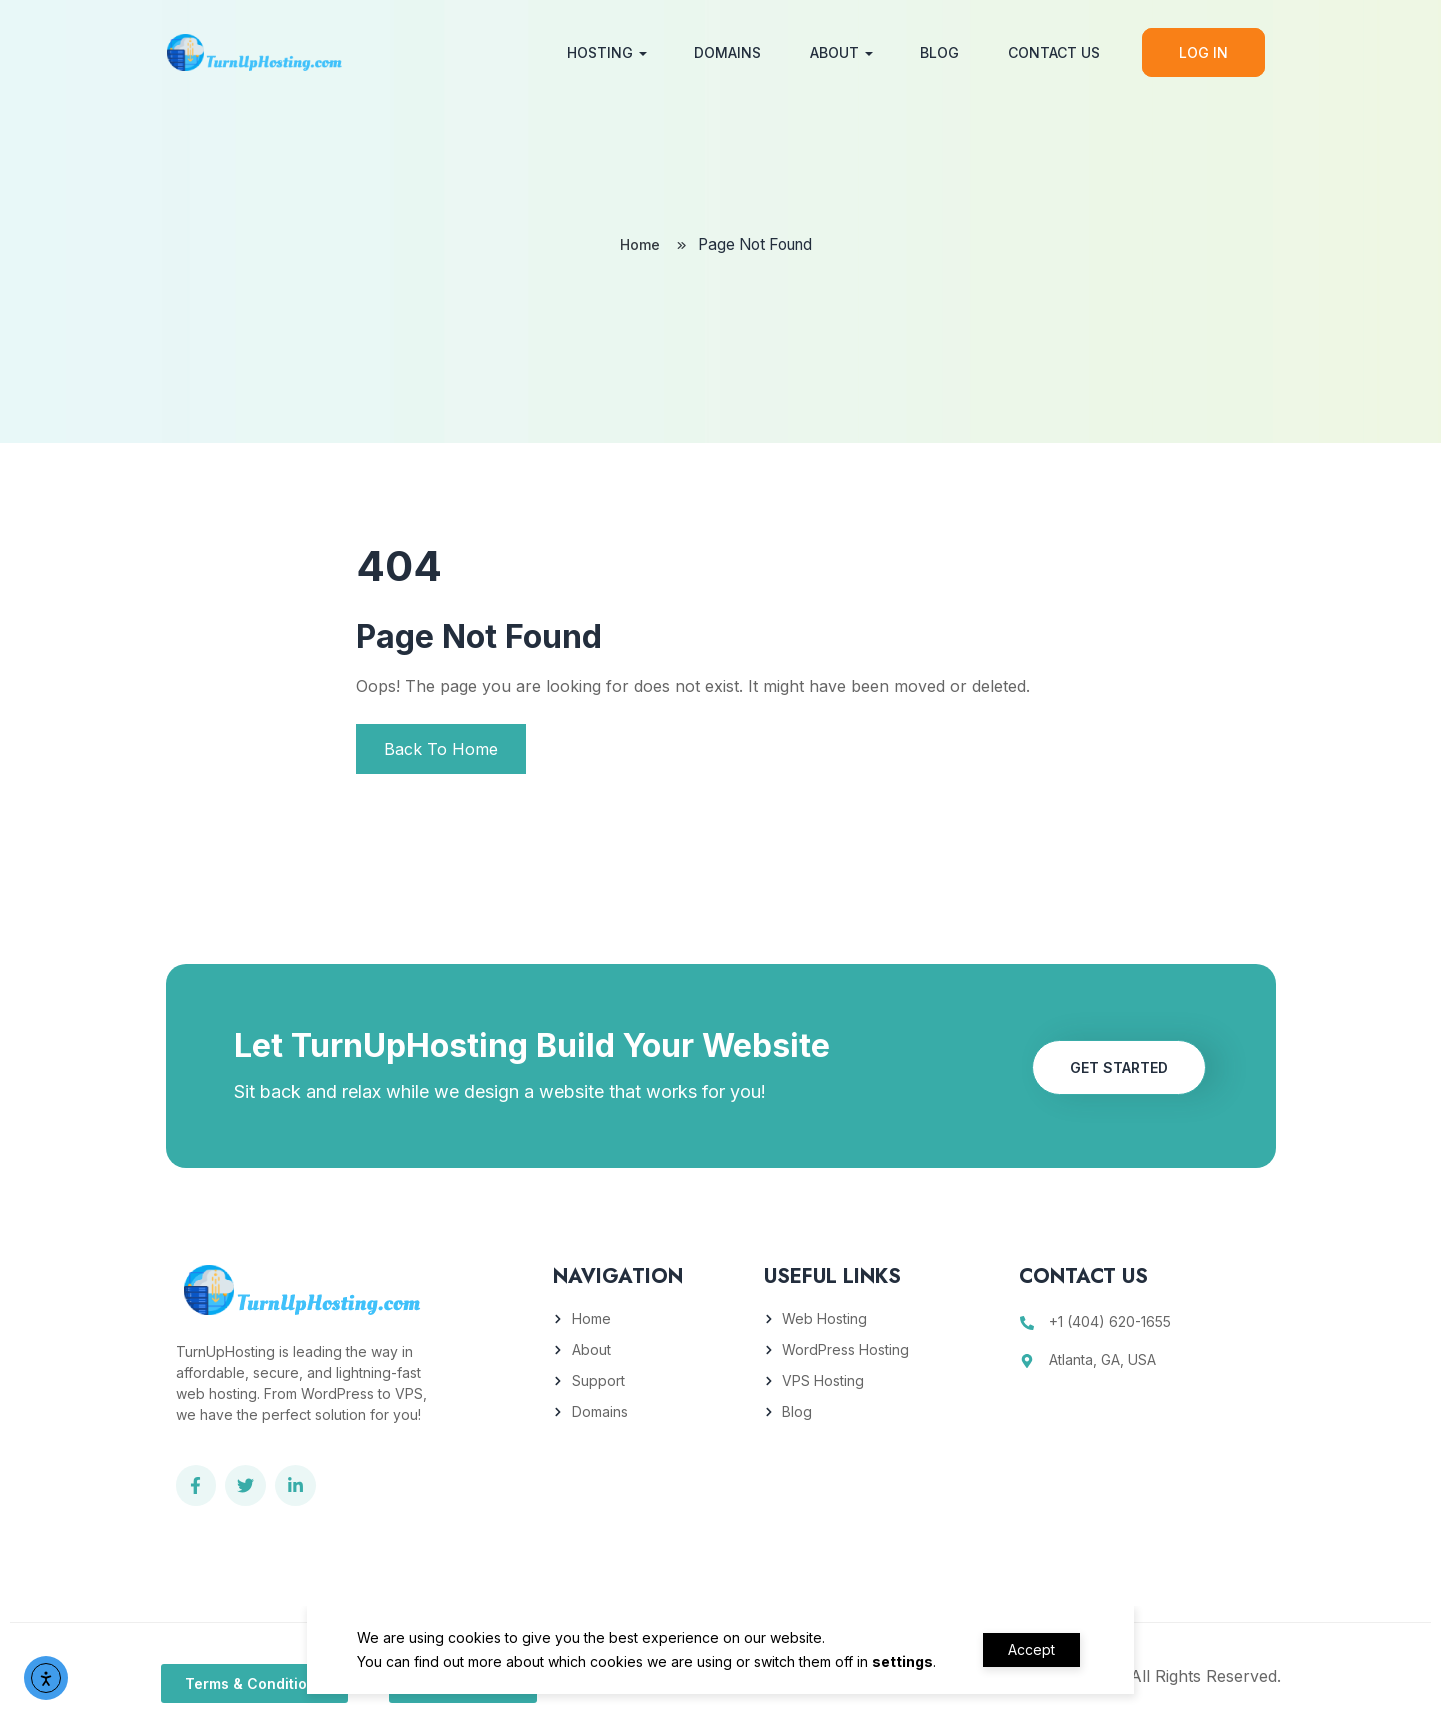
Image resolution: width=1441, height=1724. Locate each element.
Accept (1031, 1649)
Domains (723, 52)
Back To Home (441, 749)
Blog (935, 52)
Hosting (596, 52)
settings (897, 1661)
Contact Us (1050, 52)
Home (637, 245)
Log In (1199, 52)
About (830, 52)
